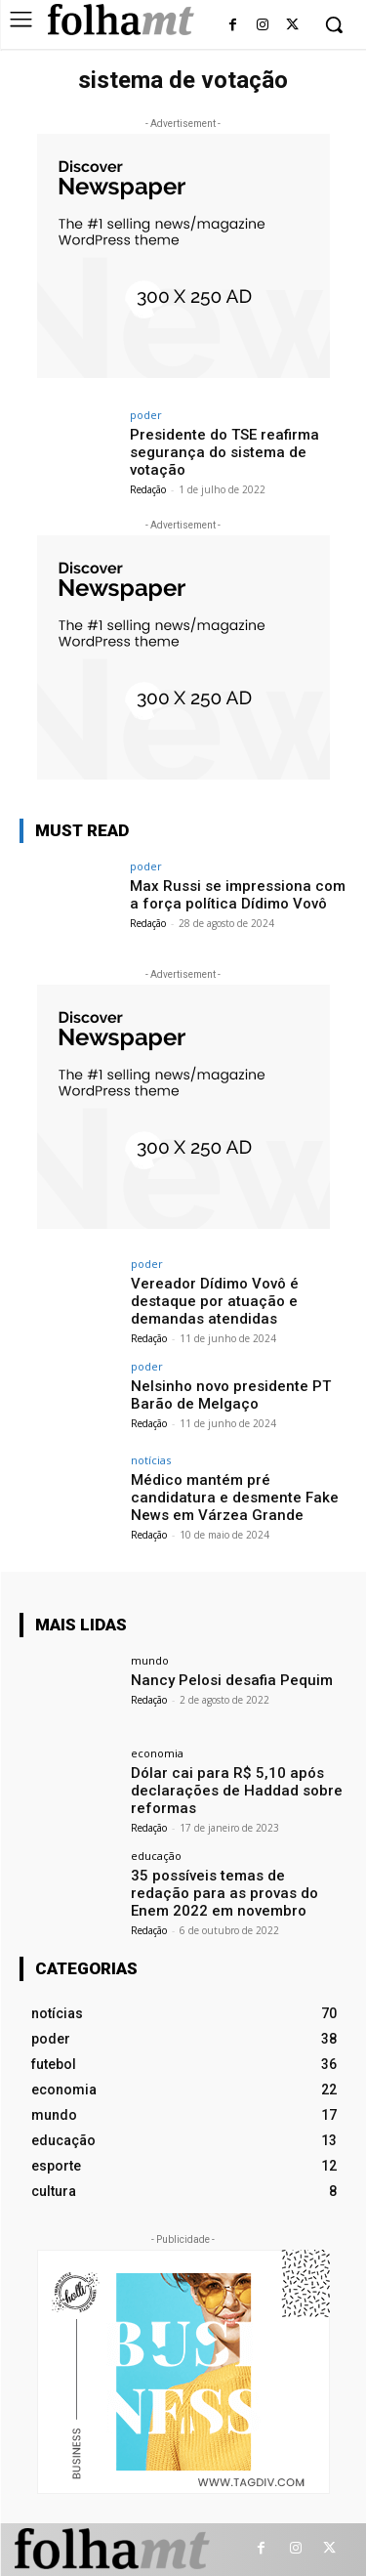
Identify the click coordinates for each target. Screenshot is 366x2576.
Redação (148, 489)
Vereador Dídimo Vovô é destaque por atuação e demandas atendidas (215, 1301)
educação (156, 1855)
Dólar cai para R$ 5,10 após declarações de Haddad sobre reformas (237, 1790)
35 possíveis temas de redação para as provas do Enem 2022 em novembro (224, 1893)
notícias (151, 1460)
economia (157, 1753)
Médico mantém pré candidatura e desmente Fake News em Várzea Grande (235, 1497)
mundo (150, 1660)
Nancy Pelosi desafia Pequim (232, 1680)
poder (146, 414)
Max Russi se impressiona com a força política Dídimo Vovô (238, 894)
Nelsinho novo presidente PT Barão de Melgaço (231, 1395)
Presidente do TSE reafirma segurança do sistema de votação (224, 452)
